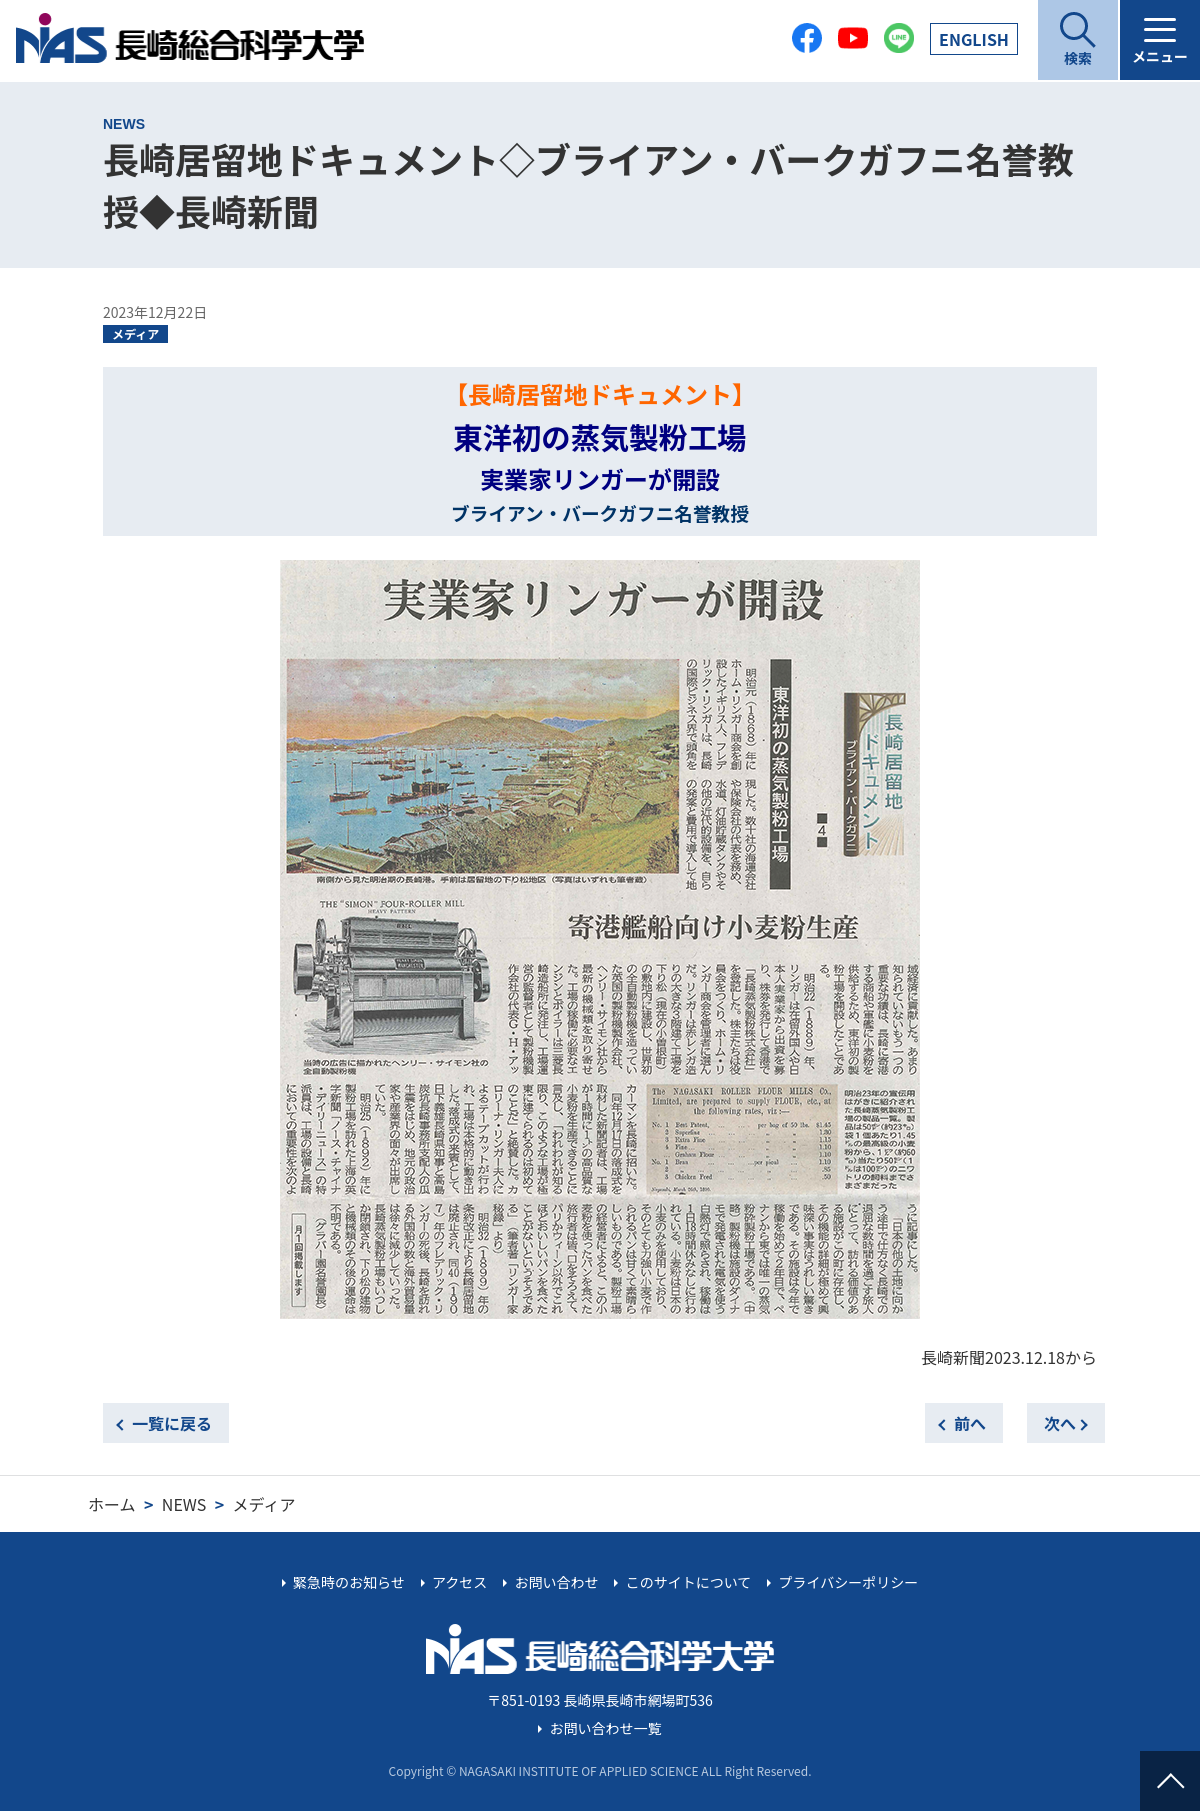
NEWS (184, 1504)
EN (974, 39)
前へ (970, 1423)
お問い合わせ (556, 1582)
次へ (1060, 1423)
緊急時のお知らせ (349, 1582)
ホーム (112, 1504)
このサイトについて (689, 1582)
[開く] (1078, 40)
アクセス (459, 1582)
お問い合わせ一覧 (606, 1728)
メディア (135, 333)
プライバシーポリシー (848, 1582)
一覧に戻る (172, 1423)
